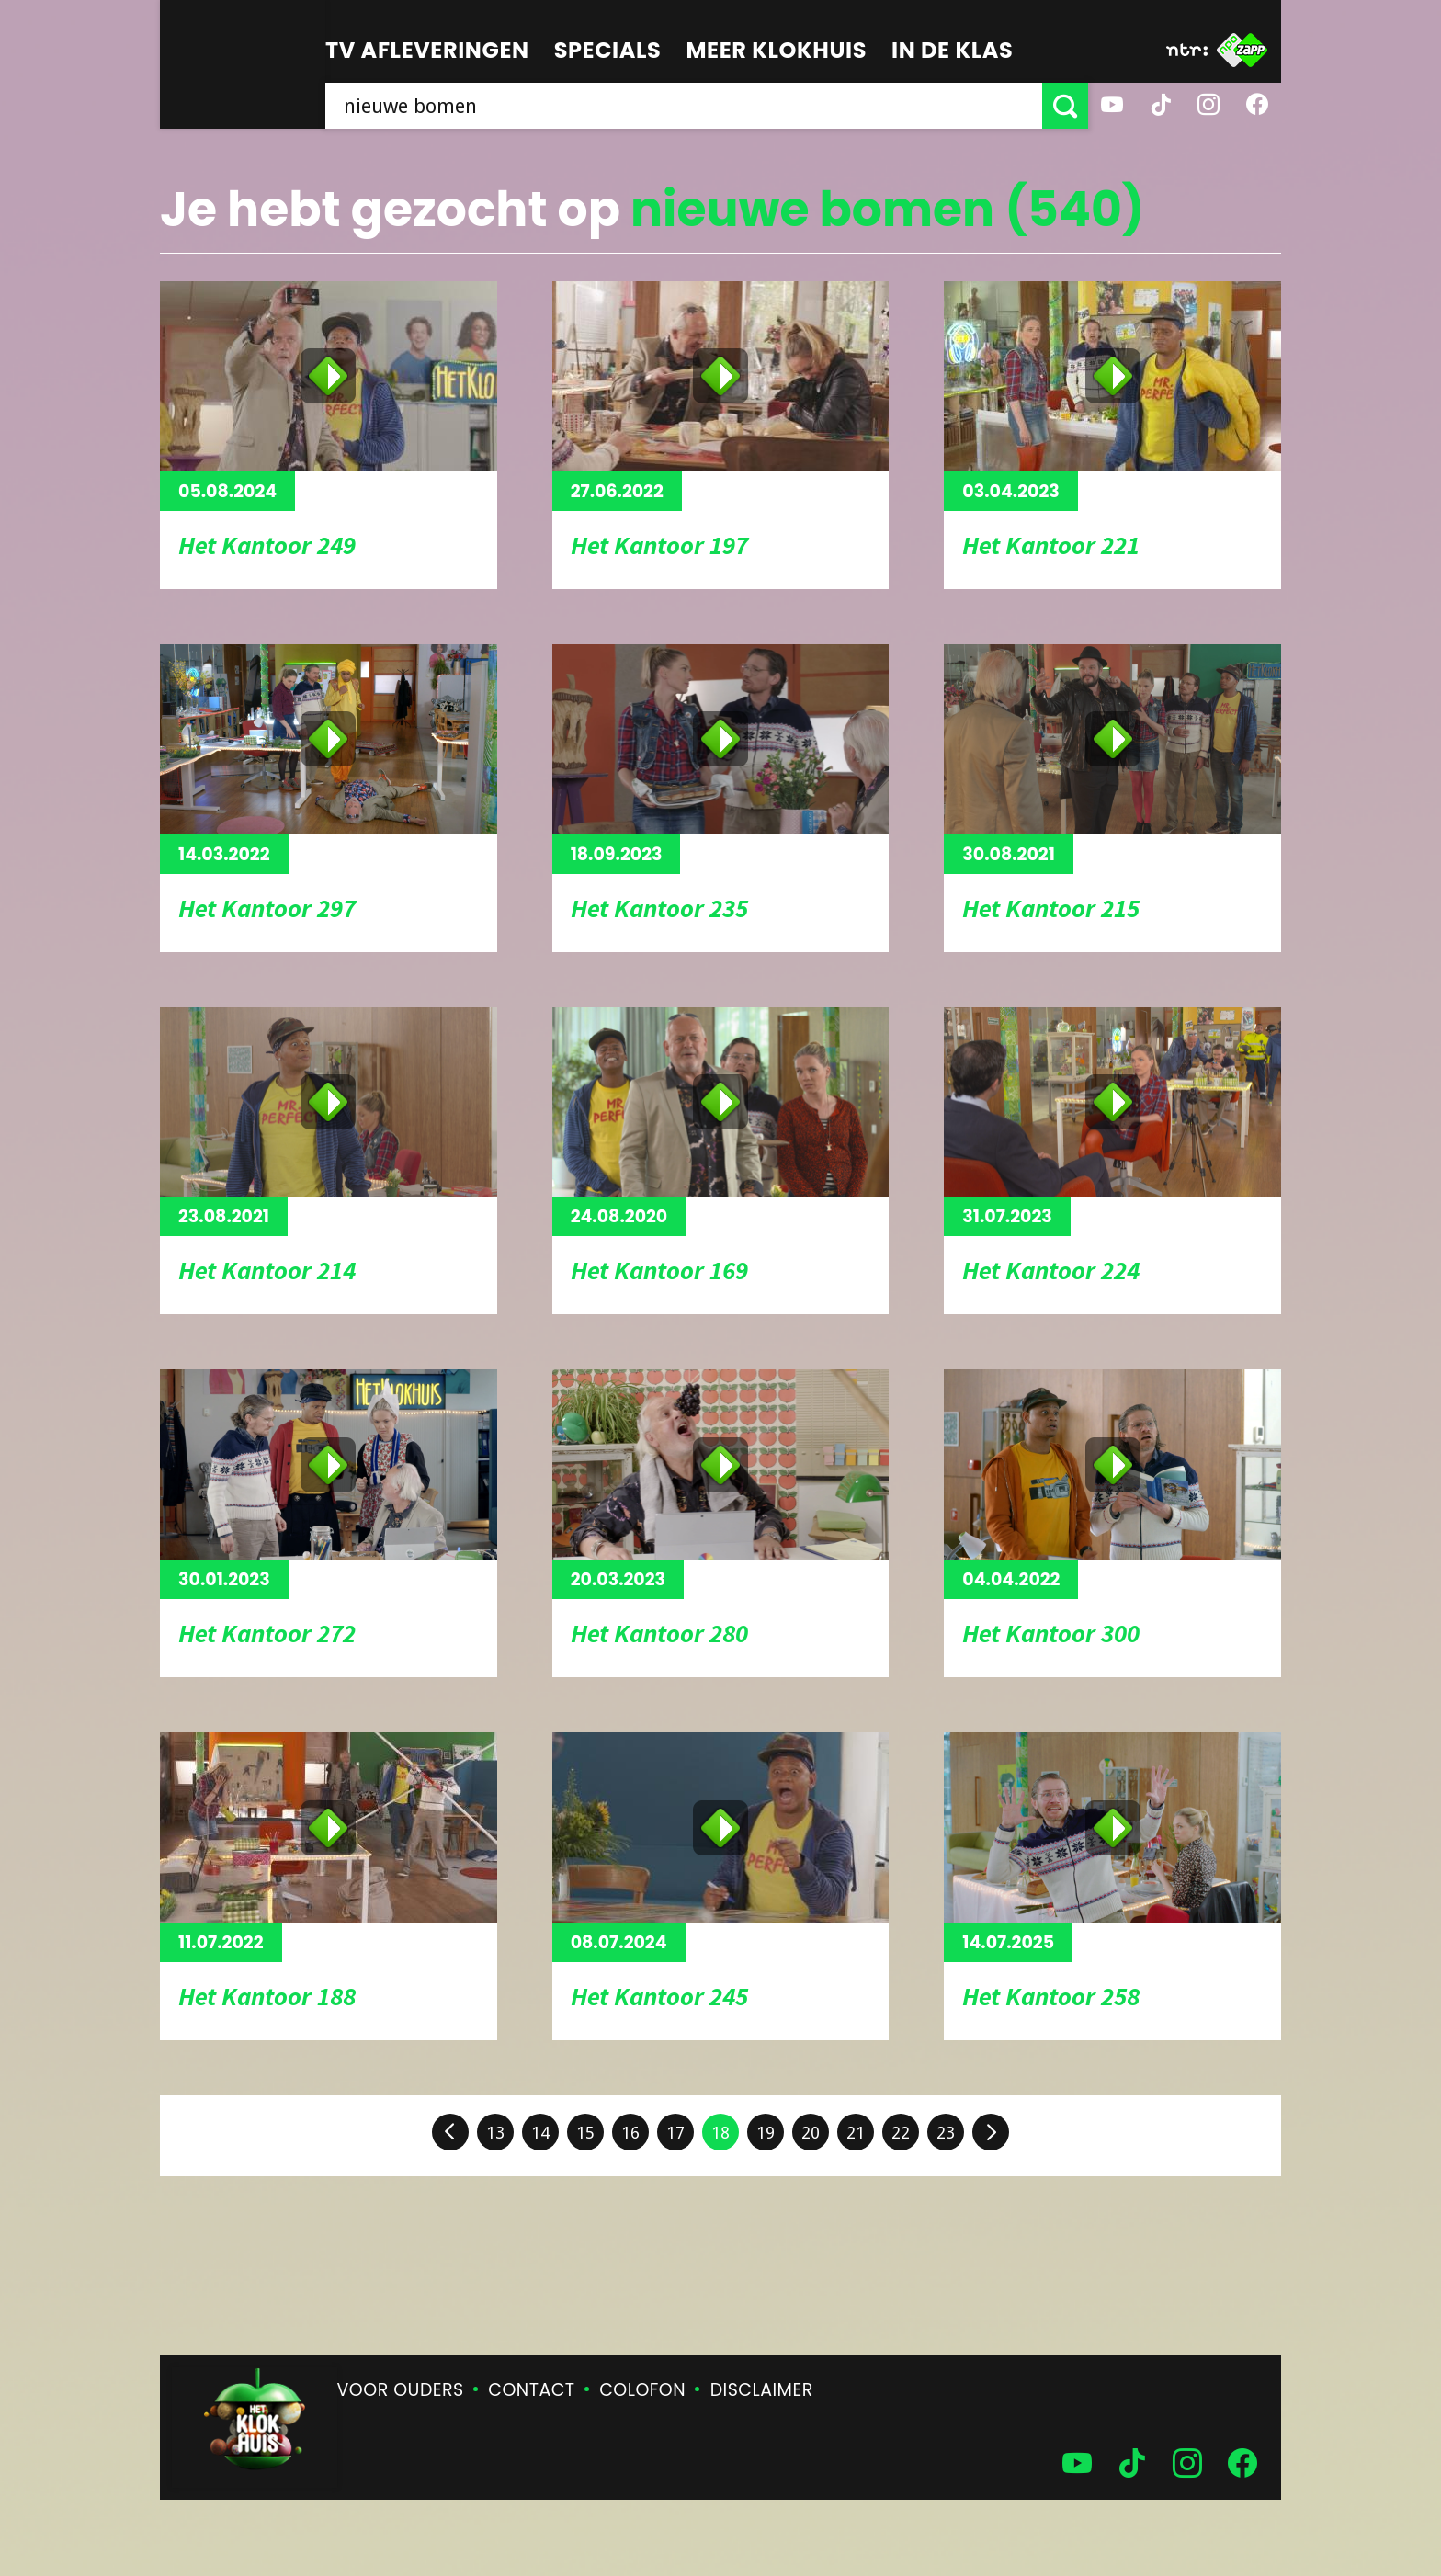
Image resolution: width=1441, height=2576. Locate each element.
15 (585, 2132)
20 (810, 2132)
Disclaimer (761, 2389)
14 (540, 2132)
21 (855, 2132)
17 (675, 2132)
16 (630, 2132)
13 (495, 2132)
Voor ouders (400, 2389)
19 (765, 2132)
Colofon (642, 2389)
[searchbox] (683, 106)
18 (720, 2132)
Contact (531, 2389)
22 (900, 2132)
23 (945, 2132)
